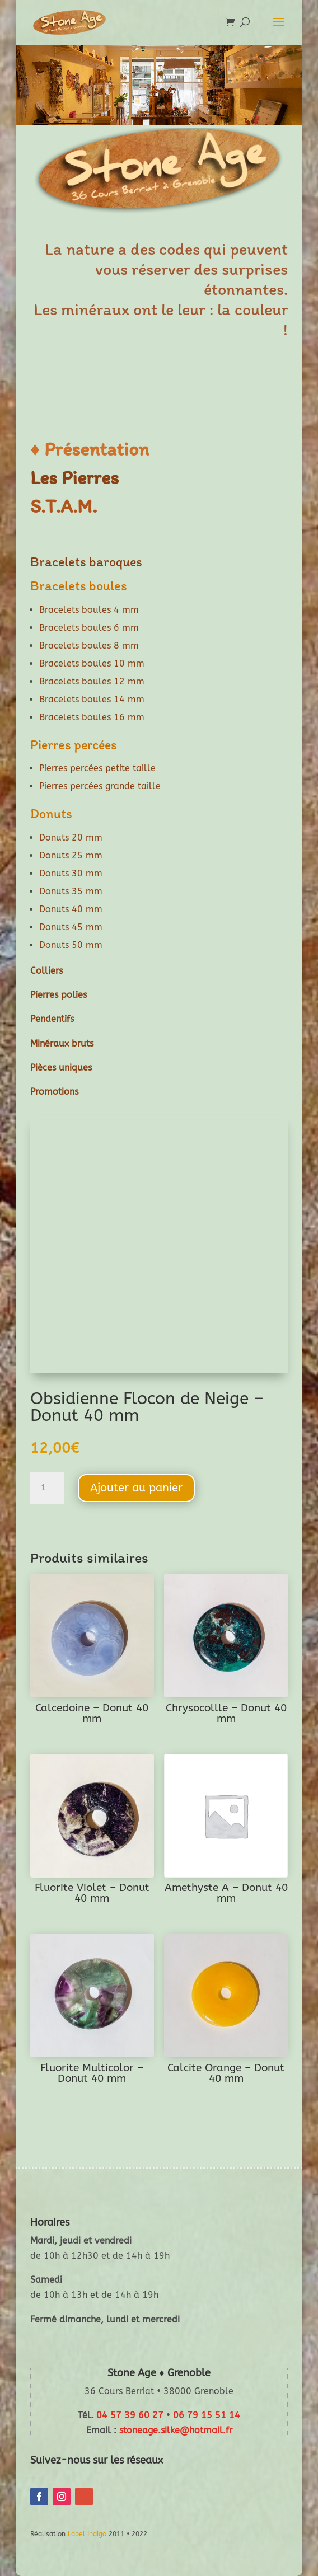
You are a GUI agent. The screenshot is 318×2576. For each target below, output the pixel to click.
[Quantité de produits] (47, 1488)
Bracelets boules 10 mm (91, 663)
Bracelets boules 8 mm (89, 645)
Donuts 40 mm (70, 909)
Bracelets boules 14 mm (91, 699)
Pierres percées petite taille (97, 768)
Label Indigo (87, 2534)
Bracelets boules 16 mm (91, 717)
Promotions (54, 1091)
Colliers (46, 970)
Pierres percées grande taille (100, 786)
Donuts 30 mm (70, 873)
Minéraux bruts (61, 1043)
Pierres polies (58, 994)
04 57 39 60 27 (129, 2415)
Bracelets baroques (86, 561)
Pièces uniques (61, 1067)
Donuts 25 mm (70, 855)
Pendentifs (52, 1018)
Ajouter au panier (136, 1487)
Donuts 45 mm (70, 927)
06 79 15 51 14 (206, 2415)
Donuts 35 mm (70, 891)
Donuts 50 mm (70, 945)
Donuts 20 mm (70, 837)
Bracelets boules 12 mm (91, 681)
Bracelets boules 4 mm (89, 609)
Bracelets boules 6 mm (89, 627)
